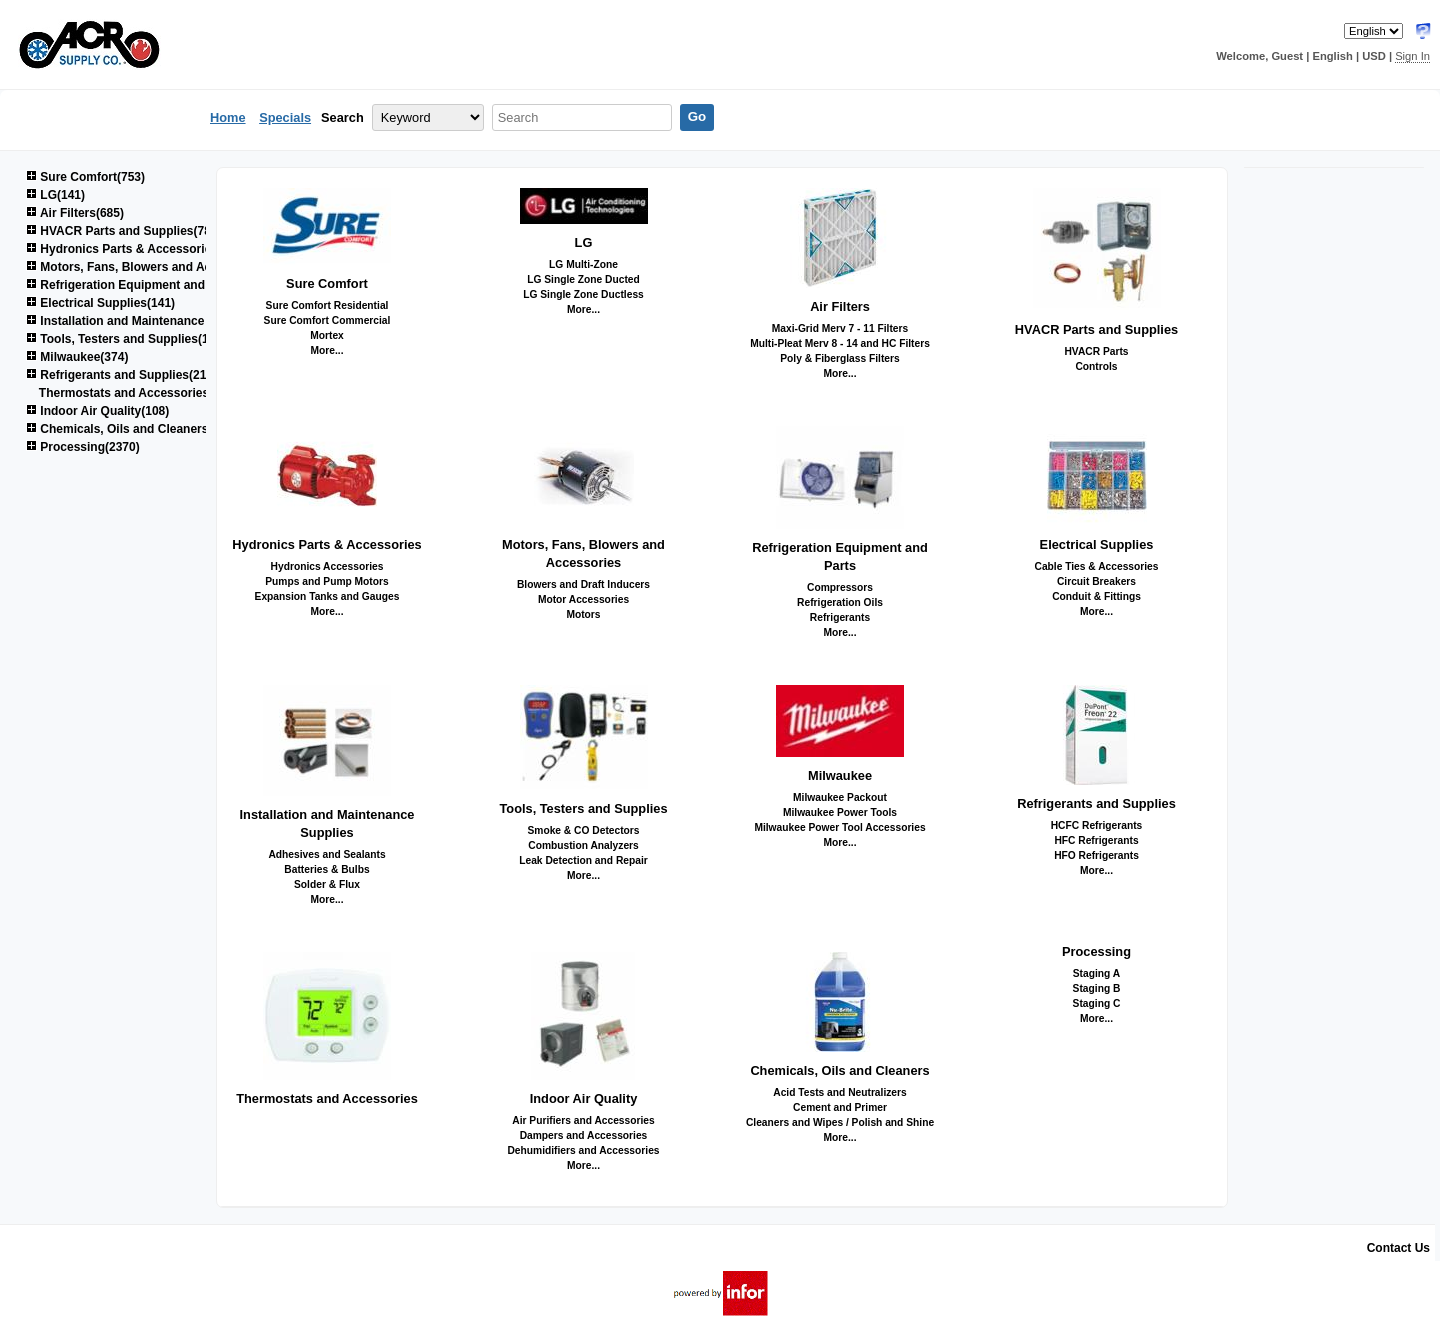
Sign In (1412, 56)
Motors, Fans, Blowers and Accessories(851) (160, 267)
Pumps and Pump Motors (326, 581)
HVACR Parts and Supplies (1096, 329)
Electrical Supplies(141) (100, 303)
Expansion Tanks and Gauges (327, 596)
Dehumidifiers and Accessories (583, 1150)
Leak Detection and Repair (583, 860)
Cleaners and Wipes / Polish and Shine (840, 1122)
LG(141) (55, 195)
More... (327, 350)
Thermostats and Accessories (327, 1098)
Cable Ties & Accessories (1096, 566)
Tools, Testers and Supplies (583, 808)
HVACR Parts (1096, 351)
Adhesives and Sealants (326, 854)
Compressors (840, 587)
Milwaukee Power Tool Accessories (839, 827)
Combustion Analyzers (583, 845)
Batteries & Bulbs (326, 869)
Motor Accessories (583, 599)
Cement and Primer (840, 1107)
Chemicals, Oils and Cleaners (839, 1070)
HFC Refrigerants (1096, 840)
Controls (1096, 366)
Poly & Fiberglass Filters (839, 358)
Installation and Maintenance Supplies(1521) (159, 321)
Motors (583, 614)
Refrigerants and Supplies (1096, 803)
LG (584, 242)
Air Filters (840, 306)
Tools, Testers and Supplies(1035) (129, 339)
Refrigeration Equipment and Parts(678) (146, 285)
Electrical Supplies (1097, 544)
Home (228, 117)
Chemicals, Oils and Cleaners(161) (131, 429)
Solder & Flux (327, 884)
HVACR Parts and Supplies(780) (124, 231)
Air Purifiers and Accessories (583, 1120)
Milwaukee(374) (77, 357)
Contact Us (1398, 1248)
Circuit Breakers (1096, 581)
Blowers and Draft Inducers (583, 584)
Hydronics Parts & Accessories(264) (136, 249)
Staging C (1097, 1003)
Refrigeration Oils (840, 602)
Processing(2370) (83, 447)
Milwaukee (840, 775)
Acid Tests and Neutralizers (839, 1092)
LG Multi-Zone (583, 264)
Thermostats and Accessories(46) (135, 393)
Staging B (1097, 988)
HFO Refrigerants (1096, 855)
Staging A (1096, 973)
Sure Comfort (327, 283)
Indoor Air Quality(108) (97, 411)
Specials (285, 117)
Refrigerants (840, 617)
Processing (1096, 951)
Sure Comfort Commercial (327, 320)
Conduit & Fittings (1096, 596)
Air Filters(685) (75, 213)
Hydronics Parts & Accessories (326, 544)
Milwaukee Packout (840, 797)
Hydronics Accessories (327, 566)
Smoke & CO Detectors (583, 830)
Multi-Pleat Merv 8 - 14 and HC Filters (840, 343)
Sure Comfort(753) (85, 177)
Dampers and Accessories (584, 1135)
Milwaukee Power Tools (840, 812)
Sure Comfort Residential (327, 305)
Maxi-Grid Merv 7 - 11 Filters (840, 328)
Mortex (327, 335)
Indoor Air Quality (584, 1098)
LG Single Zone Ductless (583, 294)
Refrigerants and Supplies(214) (121, 375)
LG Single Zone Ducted (583, 279)
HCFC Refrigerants (1097, 825)
